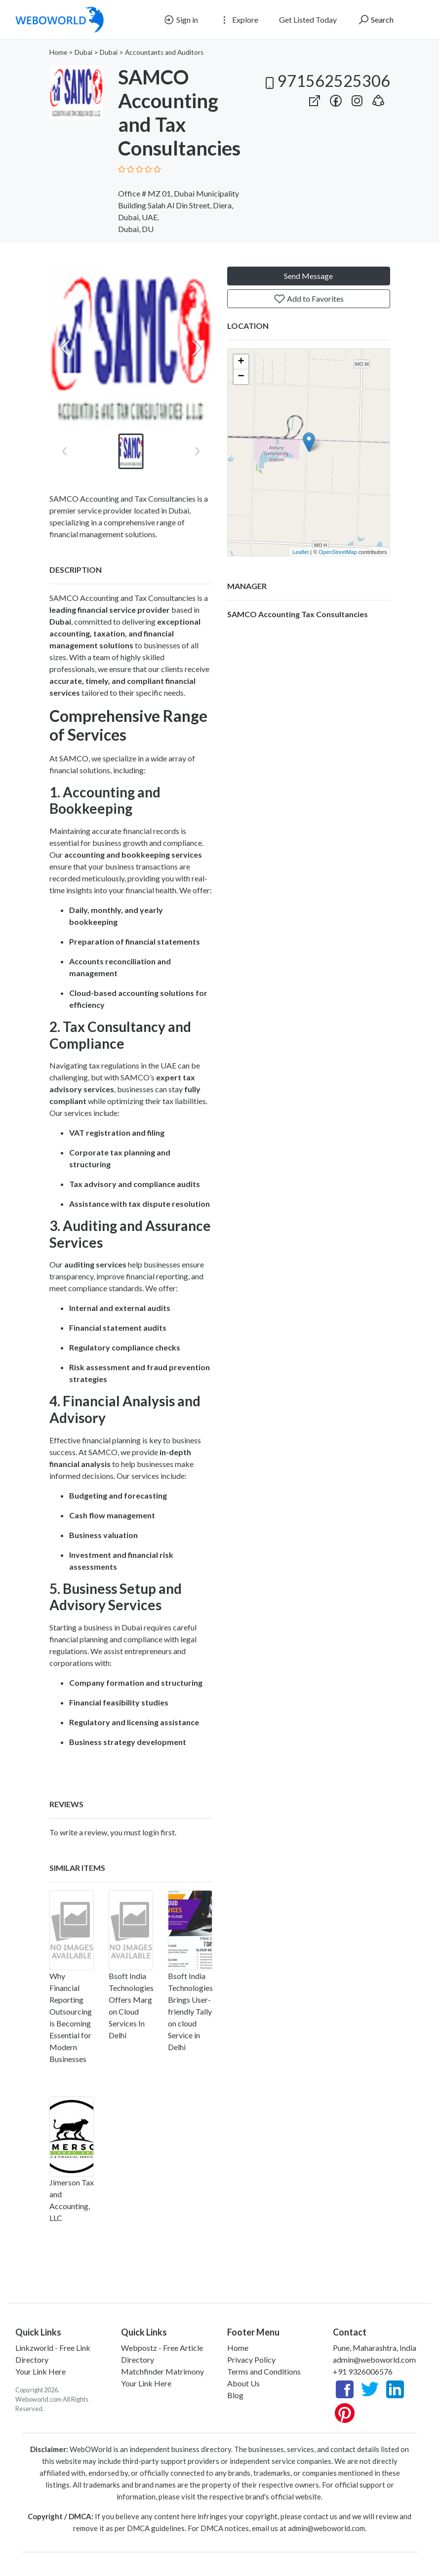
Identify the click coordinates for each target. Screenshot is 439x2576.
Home (58, 52)
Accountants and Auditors (164, 52)
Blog (235, 2395)
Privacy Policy (251, 2359)
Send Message (308, 275)
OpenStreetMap (338, 552)
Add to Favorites (309, 299)
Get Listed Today (308, 19)
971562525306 (326, 80)
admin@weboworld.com (374, 2359)
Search (376, 20)
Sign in (180, 20)
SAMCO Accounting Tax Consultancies (297, 614)
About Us (243, 2383)
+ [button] (241, 362)
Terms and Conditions (264, 2371)
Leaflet (300, 552)
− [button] (241, 376)
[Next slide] (196, 348)
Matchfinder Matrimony (162, 2371)
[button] (378, 98)
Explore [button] (238, 20)
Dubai (83, 52)
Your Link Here (40, 2371)
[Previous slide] (65, 348)
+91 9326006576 (363, 2371)
